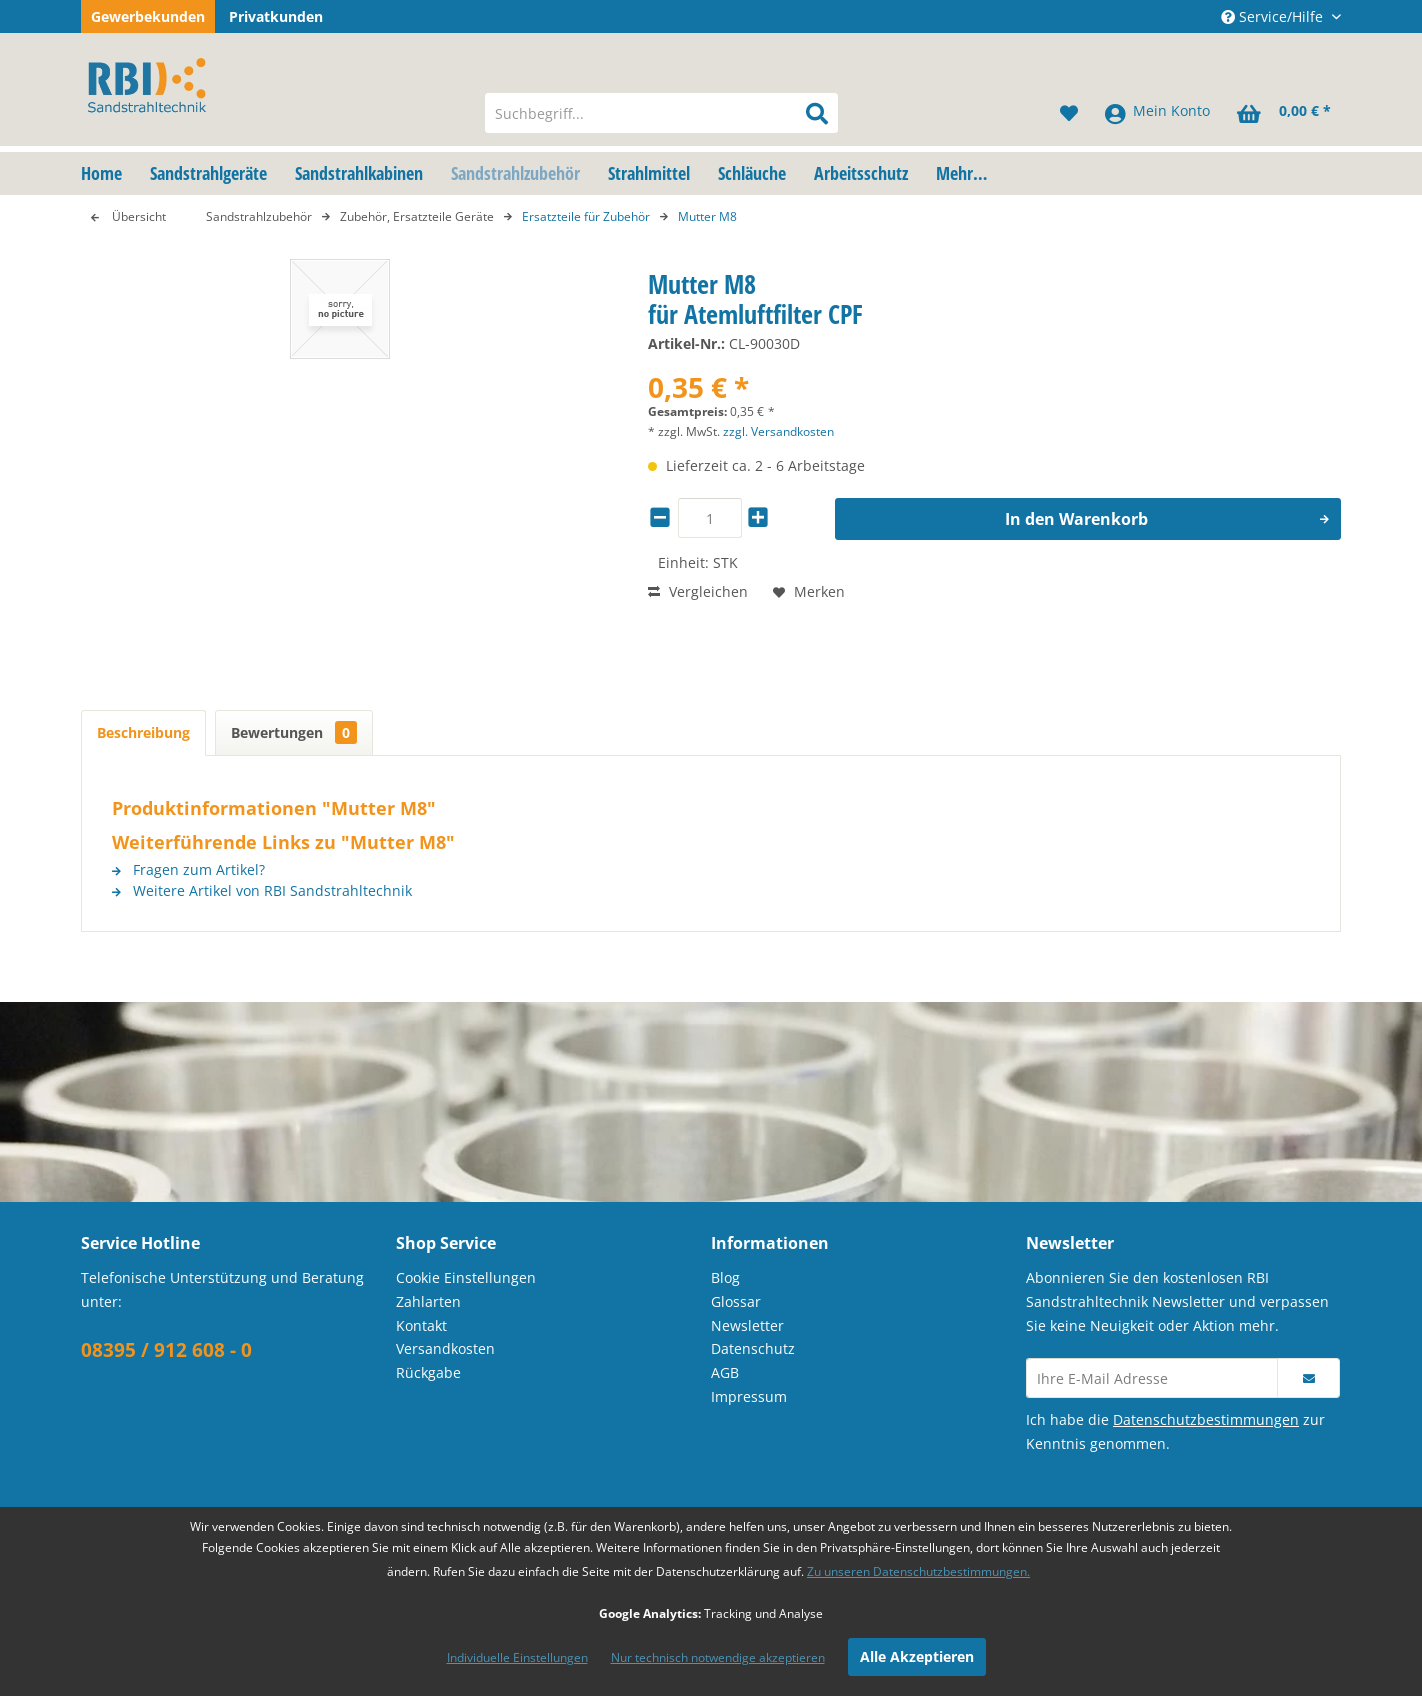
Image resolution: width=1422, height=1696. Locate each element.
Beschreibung (143, 732)
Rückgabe (428, 1372)
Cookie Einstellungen (466, 1277)
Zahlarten (428, 1301)
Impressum (749, 1396)
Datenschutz (753, 1348)
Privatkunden (276, 16)
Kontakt (421, 1325)
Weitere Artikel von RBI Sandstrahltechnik (262, 890)
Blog (725, 1277)
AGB (725, 1372)
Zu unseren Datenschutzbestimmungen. (918, 1571)
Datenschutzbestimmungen (1206, 1419)
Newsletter (747, 1325)
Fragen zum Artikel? (188, 869)
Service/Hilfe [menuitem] (1274, 16)
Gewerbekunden (148, 16)
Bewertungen (294, 732)
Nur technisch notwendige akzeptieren (718, 1657)
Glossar (736, 1301)
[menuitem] (661, 113)
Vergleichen (698, 591)
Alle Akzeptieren (917, 1656)
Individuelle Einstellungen (517, 1657)
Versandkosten (445, 1348)
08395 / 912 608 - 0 (166, 1350)
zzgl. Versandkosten (778, 431)
